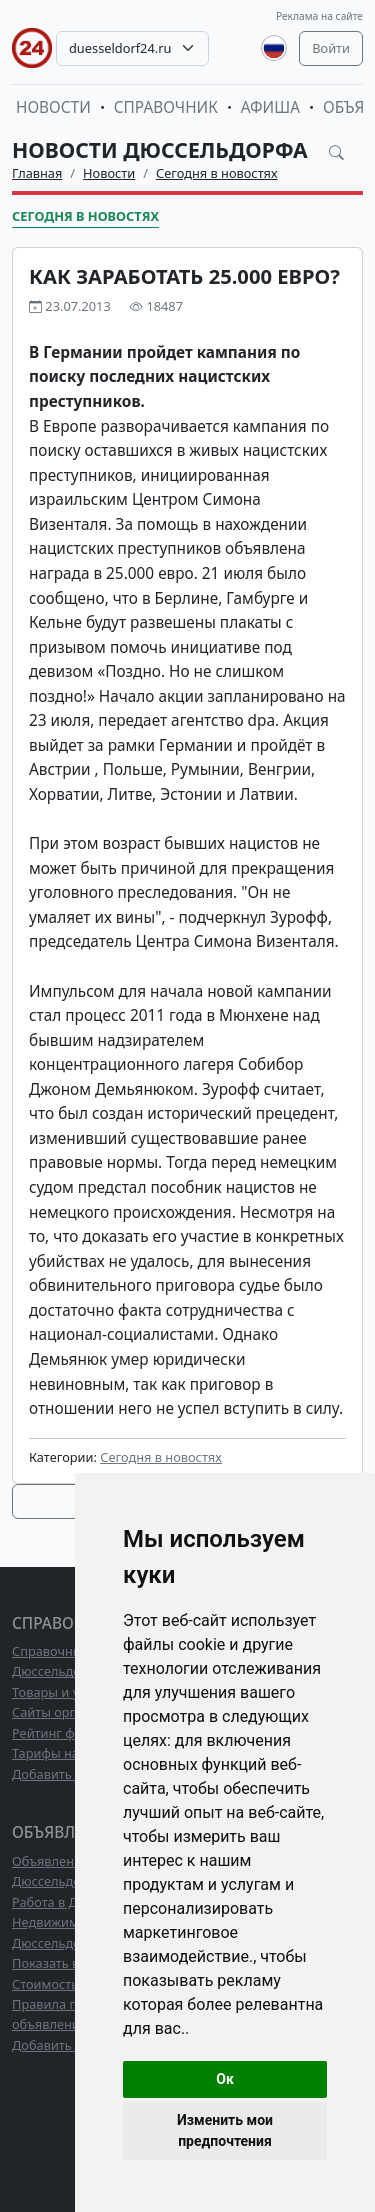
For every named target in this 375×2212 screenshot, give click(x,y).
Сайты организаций (73, 1712)
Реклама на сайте (319, 16)
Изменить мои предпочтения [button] (225, 2130)
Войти (331, 48)
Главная (37, 173)
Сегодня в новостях (217, 173)
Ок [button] (225, 2079)
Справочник (166, 107)
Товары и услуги (62, 1692)
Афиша (270, 107)
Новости (53, 107)
